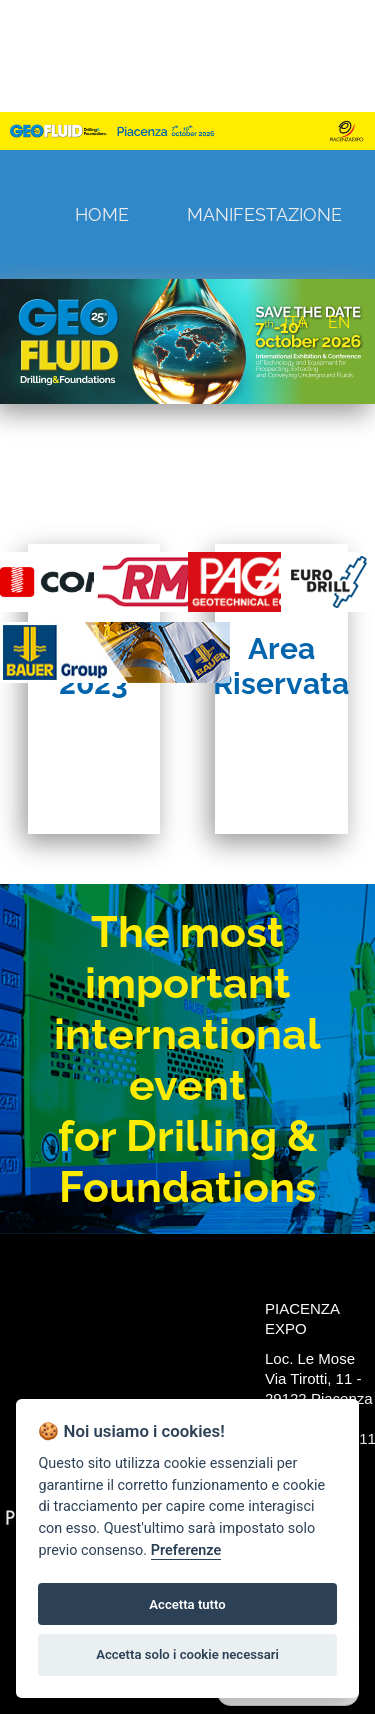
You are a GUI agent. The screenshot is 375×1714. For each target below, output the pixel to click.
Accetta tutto (187, 1604)
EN (339, 322)
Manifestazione (264, 214)
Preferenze (186, 1550)
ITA (296, 322)
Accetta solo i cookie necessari (187, 1654)
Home (102, 214)
